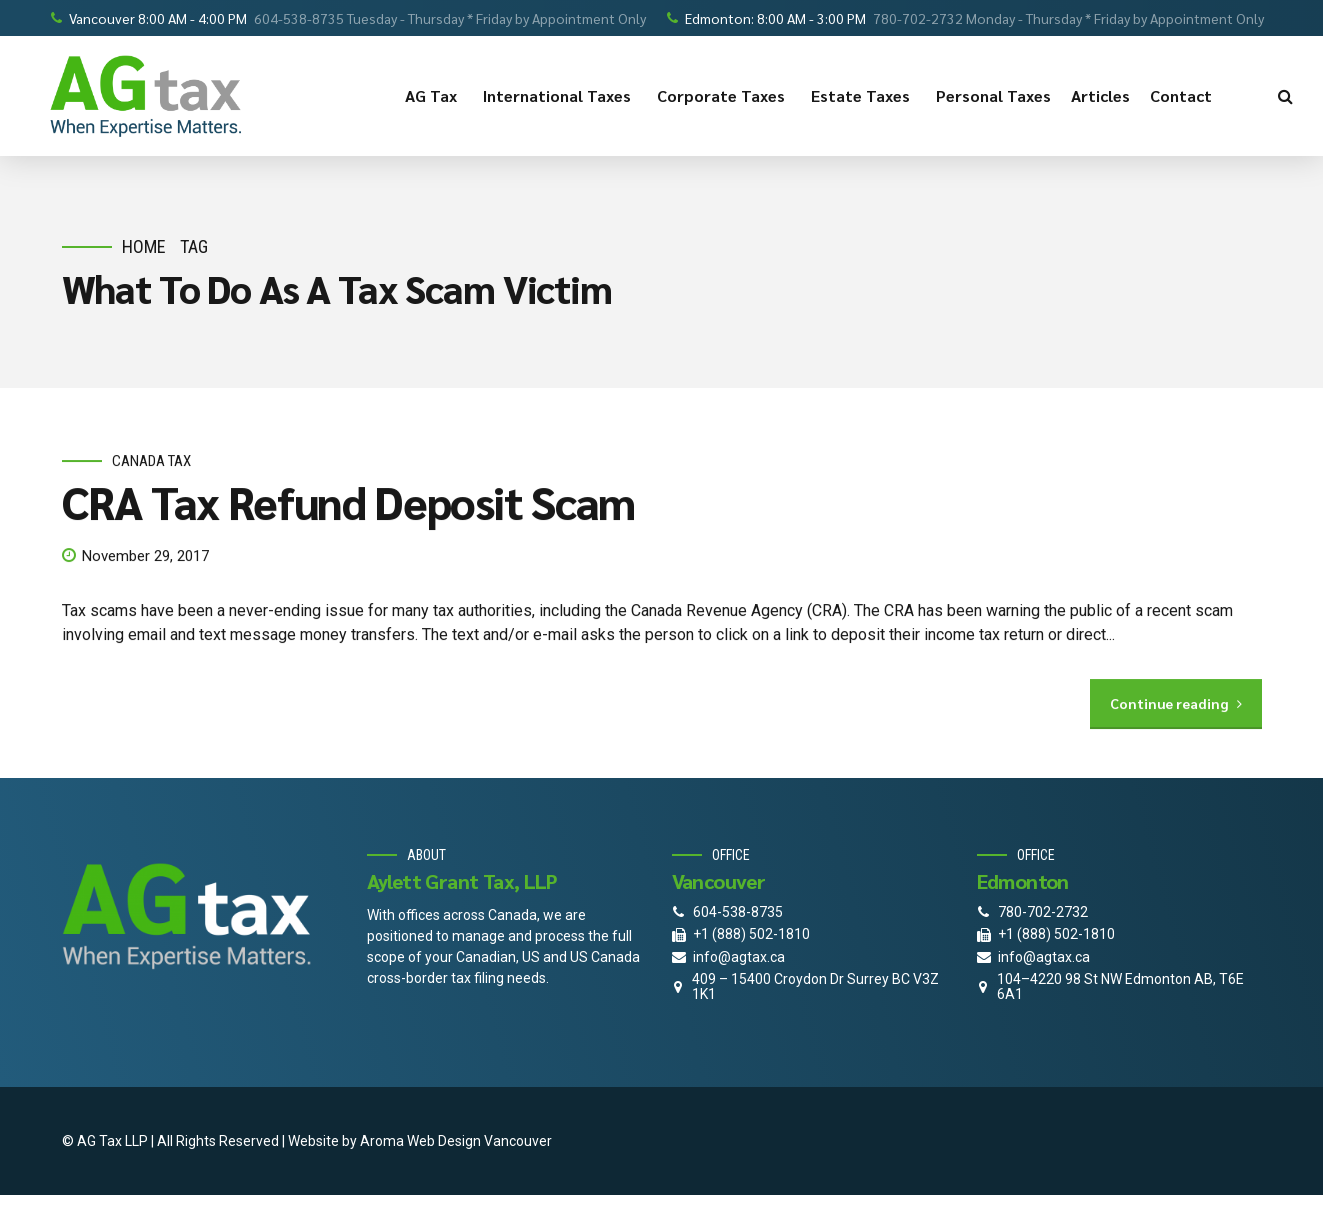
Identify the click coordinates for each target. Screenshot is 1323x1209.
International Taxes (560, 96)
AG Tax (434, 96)
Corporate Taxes (724, 96)
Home (144, 246)
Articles (1100, 95)
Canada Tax (151, 461)
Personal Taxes (993, 95)
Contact (1184, 96)
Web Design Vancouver (479, 1141)
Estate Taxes (863, 96)
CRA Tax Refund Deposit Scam (349, 502)
